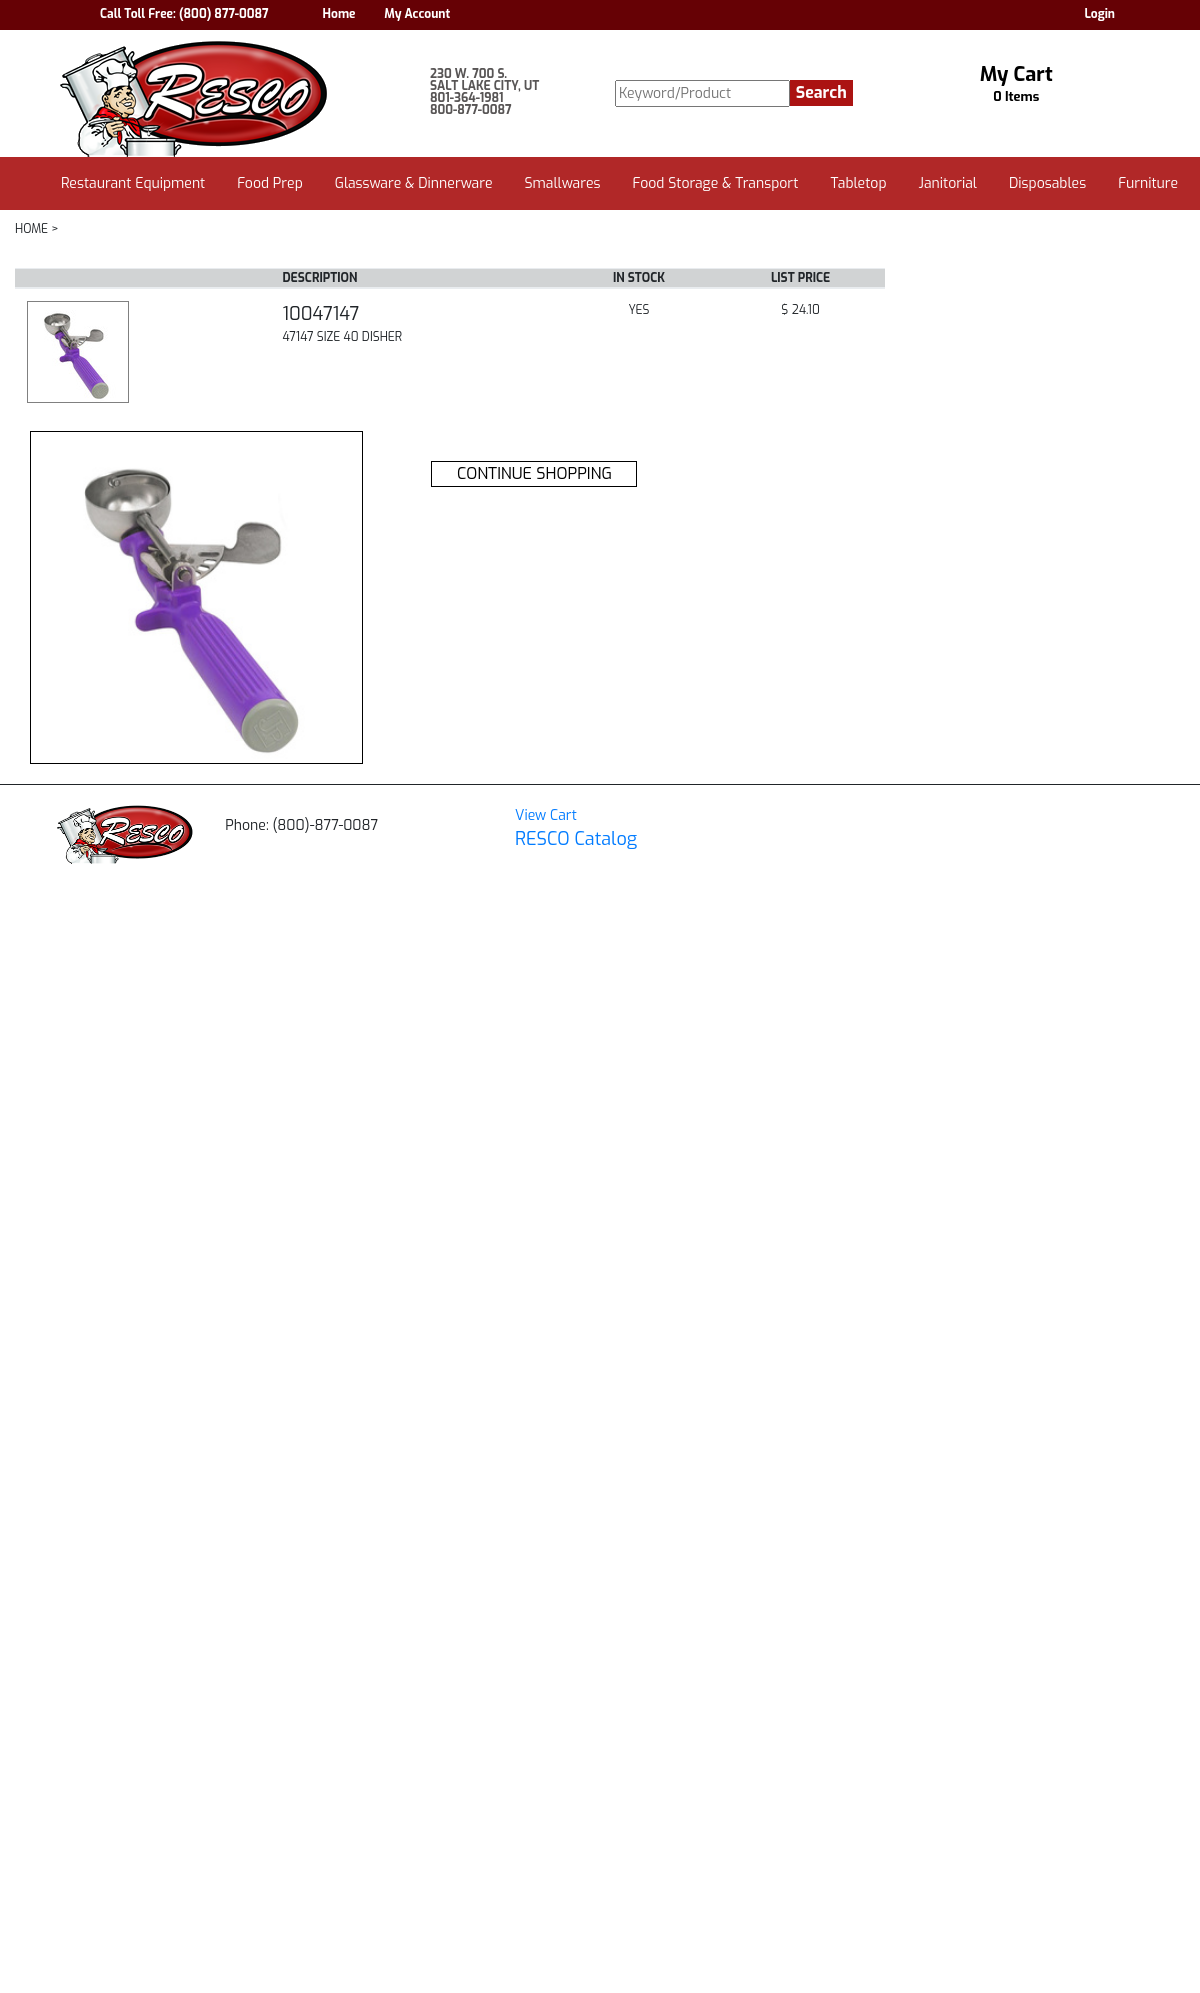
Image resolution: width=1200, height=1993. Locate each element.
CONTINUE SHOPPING (534, 473)
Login (1099, 14)
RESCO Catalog (576, 839)
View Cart (546, 815)
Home (339, 14)
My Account (417, 14)
